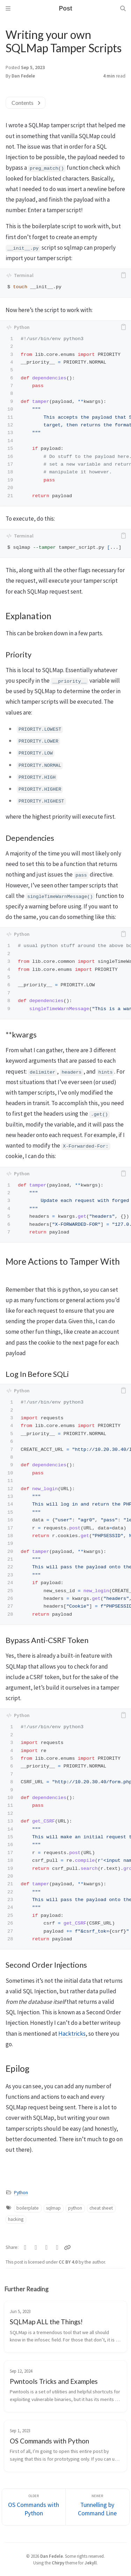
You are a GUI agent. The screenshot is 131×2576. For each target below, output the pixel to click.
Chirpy (58, 2562)
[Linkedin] (57, 2247)
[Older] (34, 2507)
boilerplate (27, 2208)
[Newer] (97, 2507)
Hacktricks (72, 2033)
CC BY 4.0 (69, 2262)
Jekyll (91, 2562)
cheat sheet (101, 2208)
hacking (15, 2219)
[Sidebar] (8, 8)
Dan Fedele (23, 76)
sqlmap (53, 2208)
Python (21, 2193)
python (75, 2208)
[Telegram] (47, 2247)
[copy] (123, 275)
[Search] (123, 8)
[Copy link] (67, 2247)
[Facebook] (36, 2247)
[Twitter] (25, 2247)
